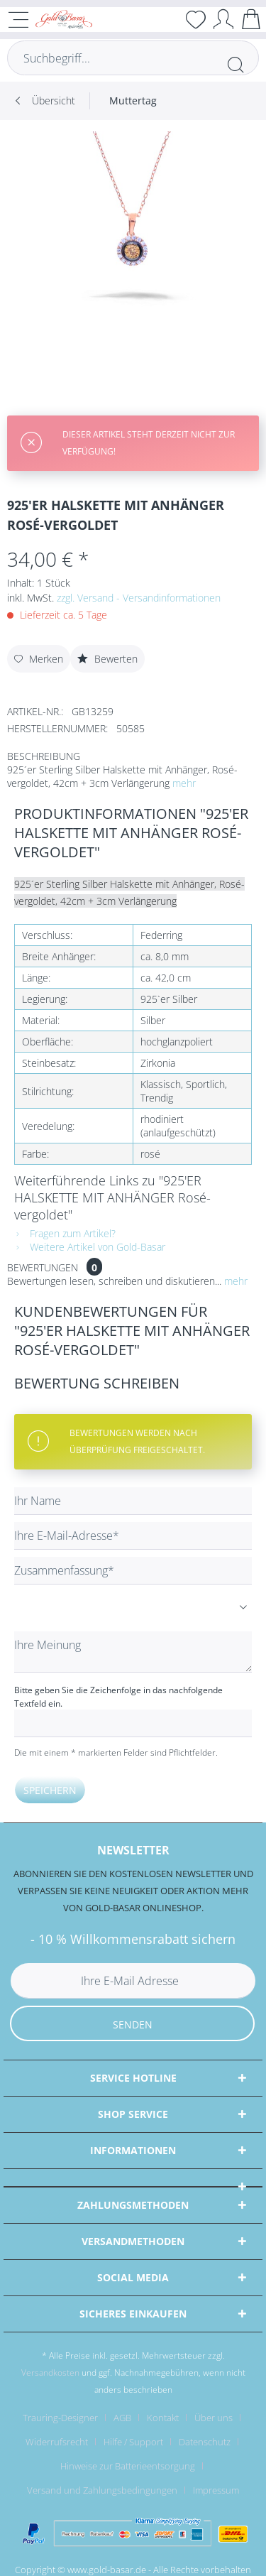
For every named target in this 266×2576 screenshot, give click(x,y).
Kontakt (163, 2417)
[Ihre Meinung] (133, 1652)
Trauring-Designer (60, 2417)
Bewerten (107, 658)
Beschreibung (43, 756)
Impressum (216, 2490)
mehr (184, 783)
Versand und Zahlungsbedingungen (102, 2490)
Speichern (50, 1790)
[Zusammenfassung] (133, 1571)
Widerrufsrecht (57, 2441)
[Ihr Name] (133, 1501)
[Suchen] (235, 64)
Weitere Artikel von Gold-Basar (89, 1247)
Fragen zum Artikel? (65, 1233)
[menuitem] (133, 101)
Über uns (213, 2417)
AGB (122, 2417)
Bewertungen (42, 1267)
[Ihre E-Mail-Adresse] (133, 1536)
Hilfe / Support (133, 2441)
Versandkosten (50, 2372)
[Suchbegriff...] (133, 57)
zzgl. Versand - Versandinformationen (139, 597)
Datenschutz (205, 2441)
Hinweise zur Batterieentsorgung (127, 2466)
